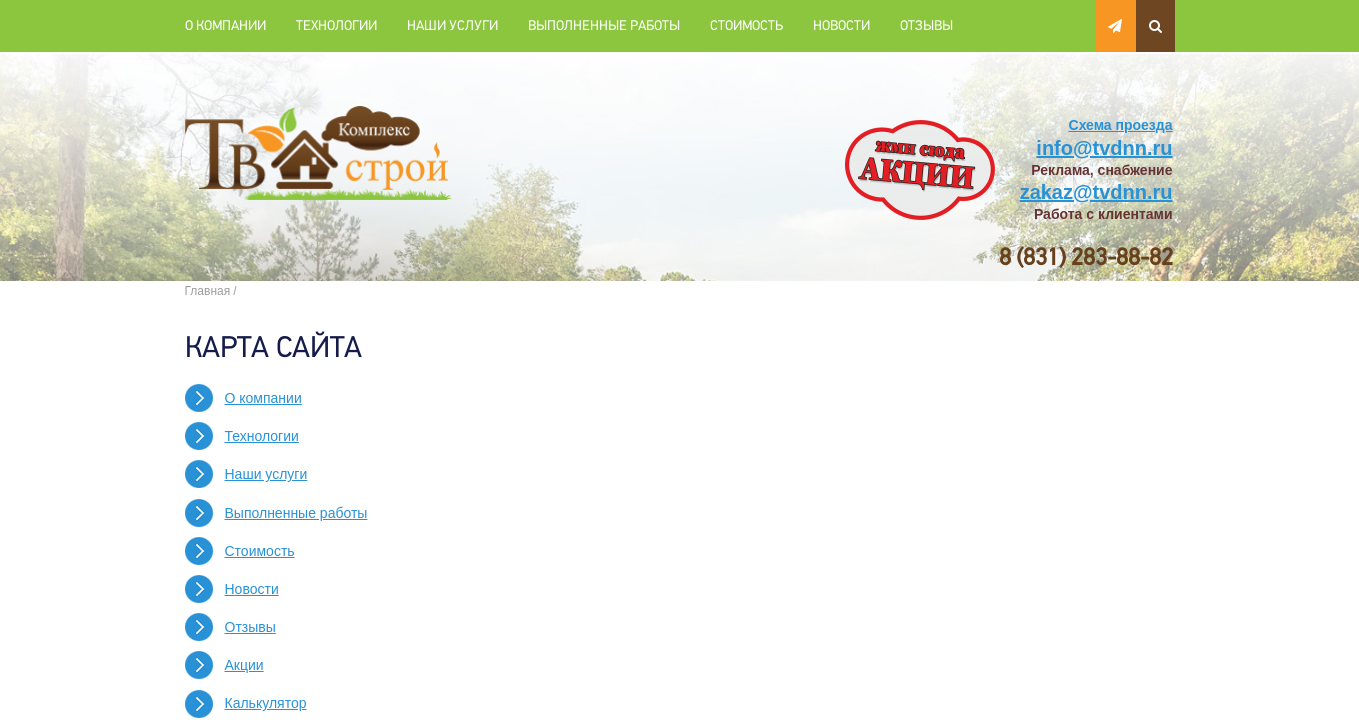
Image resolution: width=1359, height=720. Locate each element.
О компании (225, 26)
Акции (244, 665)
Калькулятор (266, 703)
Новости (841, 26)
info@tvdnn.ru (1104, 148)
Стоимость (746, 26)
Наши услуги (452, 26)
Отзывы (926, 26)
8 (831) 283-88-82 (1086, 258)
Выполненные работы (604, 26)
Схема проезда (1121, 125)
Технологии (336, 26)
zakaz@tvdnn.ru (1096, 192)
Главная (208, 291)
